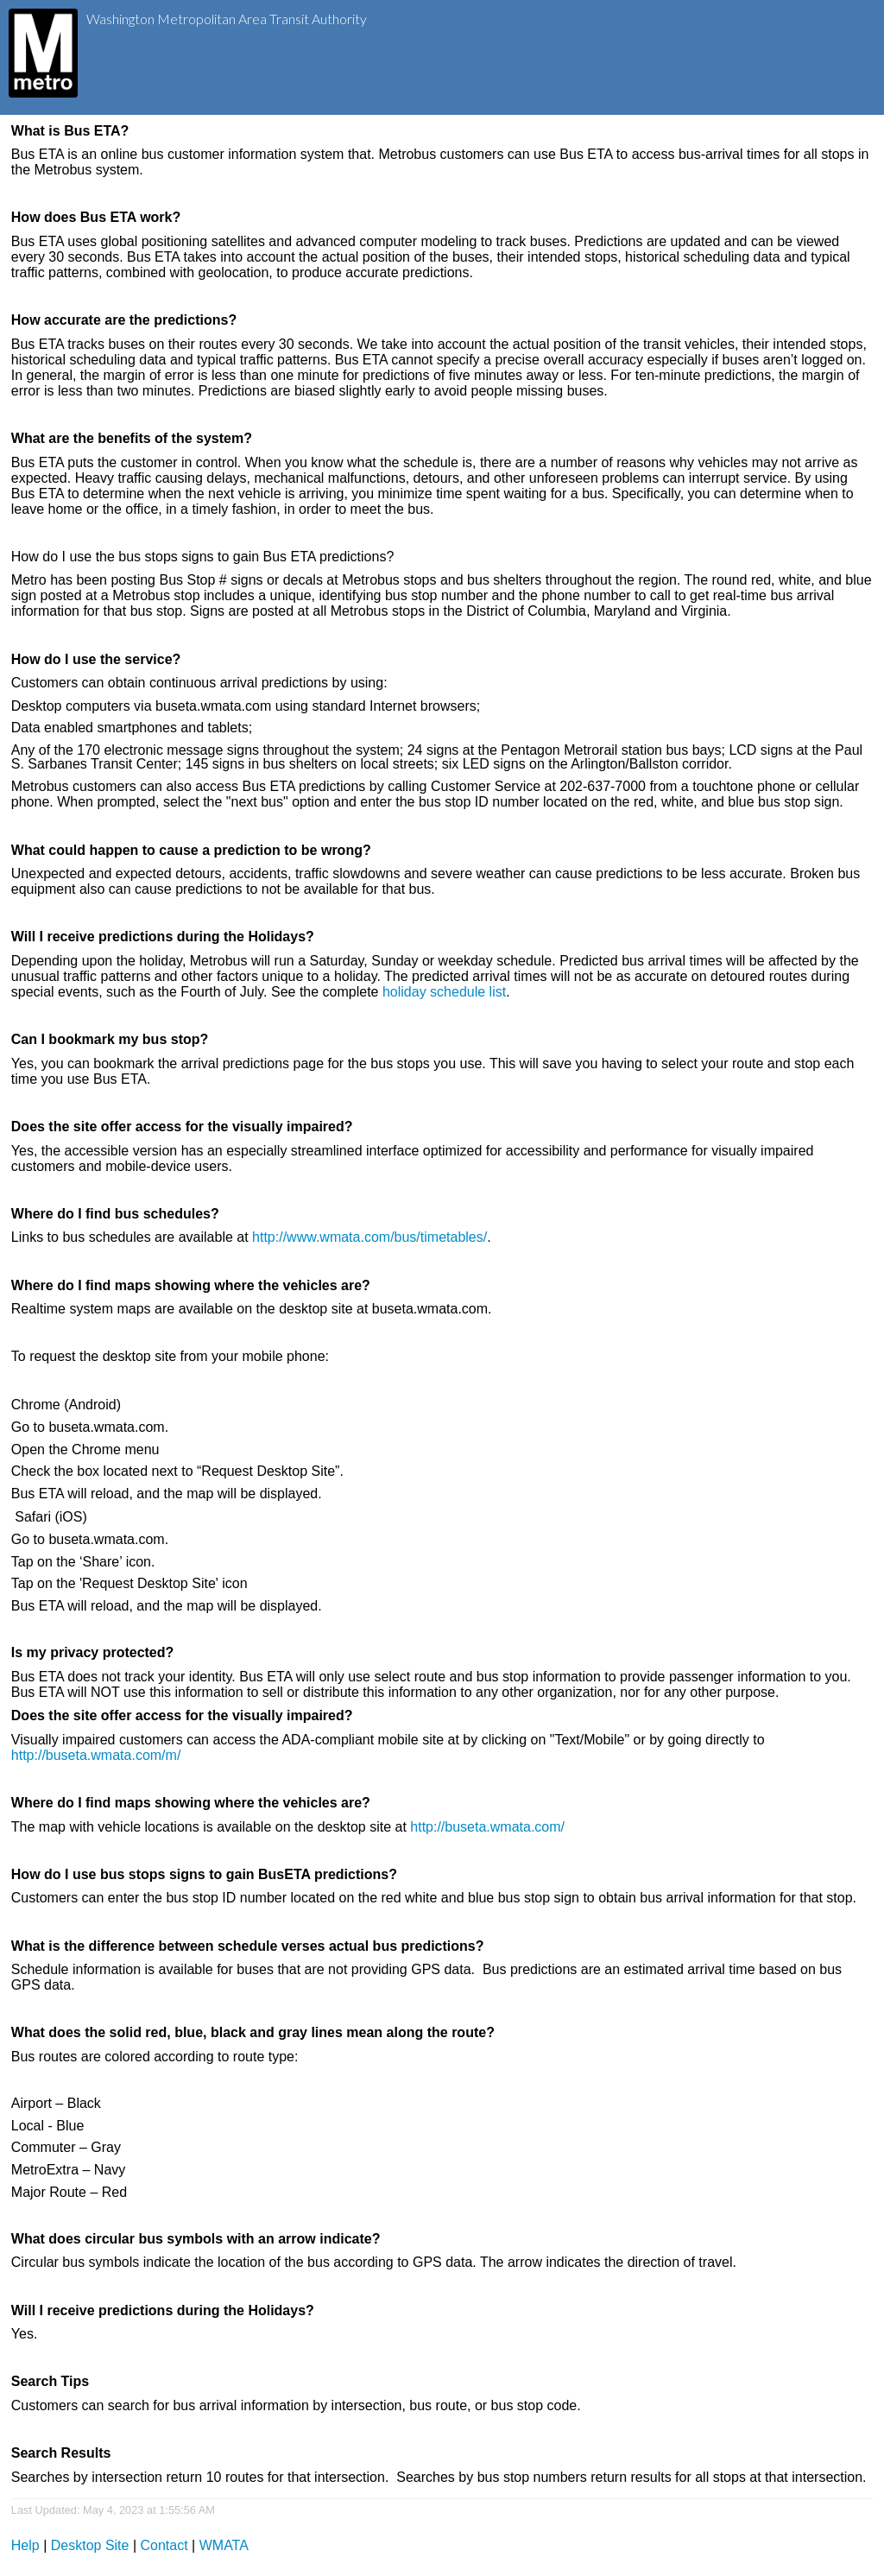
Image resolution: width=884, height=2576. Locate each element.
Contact (164, 2545)
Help (25, 2545)
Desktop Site (90, 2545)
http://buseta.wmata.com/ (487, 1827)
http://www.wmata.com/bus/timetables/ (369, 1237)
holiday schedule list (444, 991)
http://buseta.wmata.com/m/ (96, 1755)
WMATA (224, 2545)
